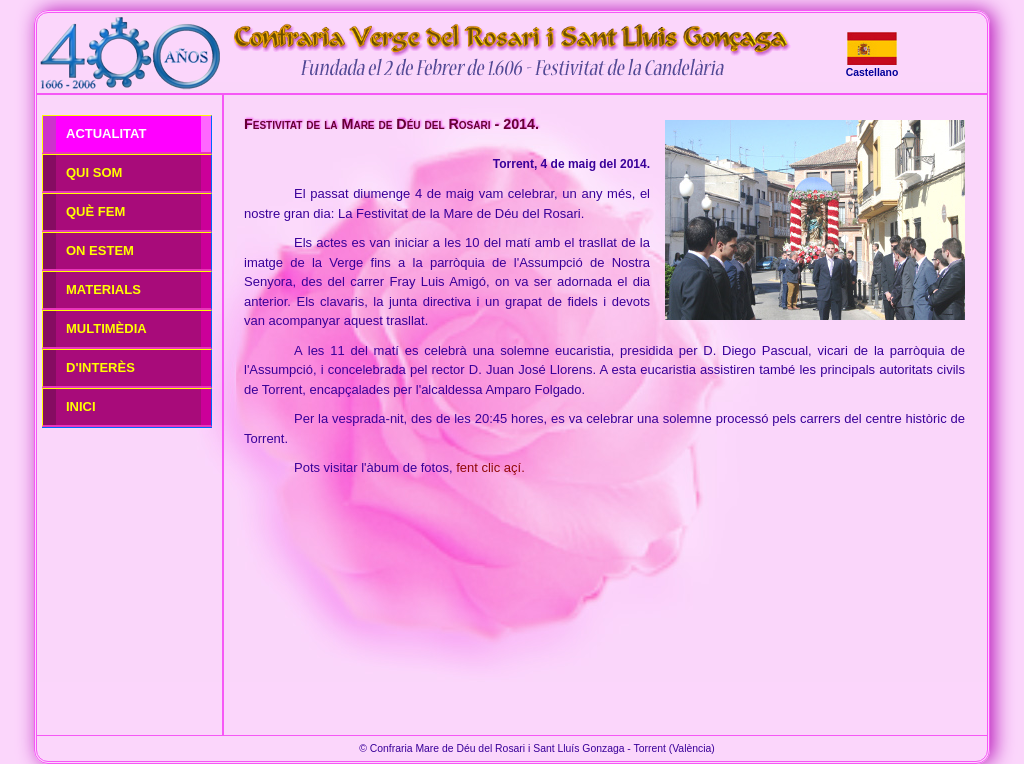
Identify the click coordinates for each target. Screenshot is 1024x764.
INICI (81, 406)
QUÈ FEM (95, 211)
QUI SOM (94, 172)
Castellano (872, 72)
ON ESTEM (100, 250)
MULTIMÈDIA (106, 328)
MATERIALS (103, 289)
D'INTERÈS (100, 367)
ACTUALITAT (106, 133)
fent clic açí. (490, 467)
